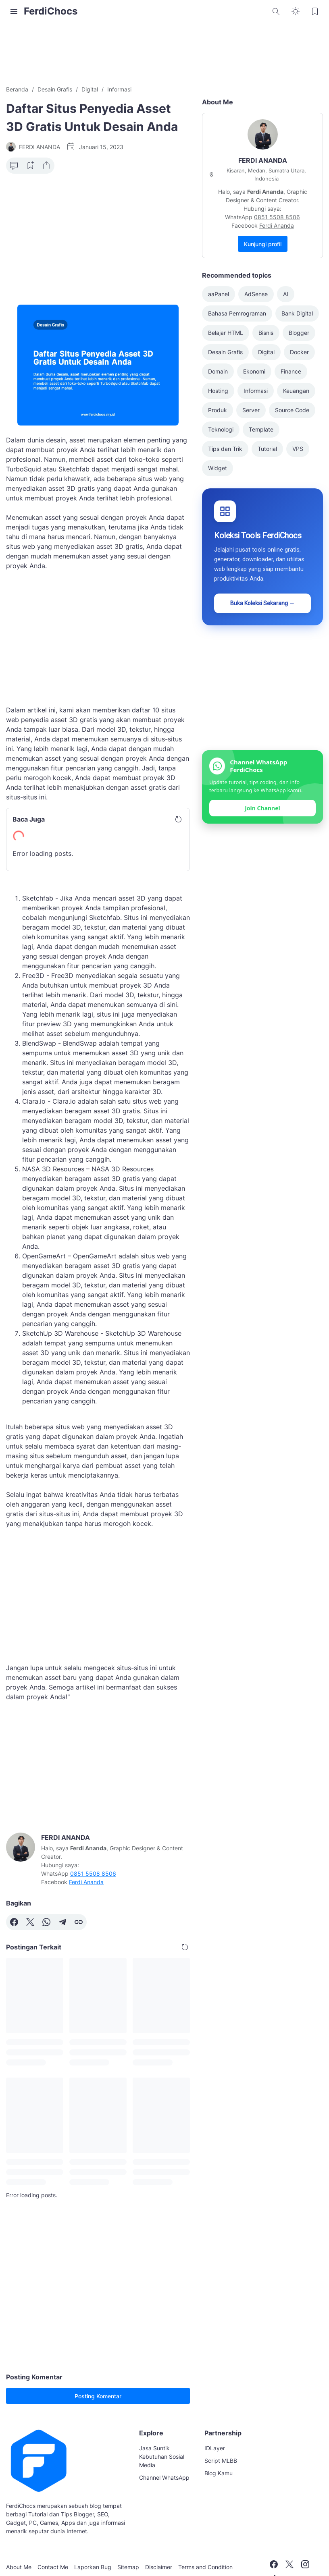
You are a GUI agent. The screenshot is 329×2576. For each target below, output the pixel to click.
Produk (217, 410)
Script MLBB (220, 2460)
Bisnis (265, 332)
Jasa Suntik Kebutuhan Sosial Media (161, 2456)
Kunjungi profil (262, 244)
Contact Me (52, 2567)
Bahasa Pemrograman (237, 313)
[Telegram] (62, 1922)
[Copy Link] (79, 1922)
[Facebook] (14, 1922)
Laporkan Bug (92, 2567)
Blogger (299, 332)
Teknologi (220, 429)
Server (251, 410)
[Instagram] (305, 2564)
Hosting (218, 390)
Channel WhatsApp (164, 2477)
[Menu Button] (14, 11)
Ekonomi (254, 371)
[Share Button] (46, 166)
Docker (299, 352)
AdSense (256, 294)
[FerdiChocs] (38, 2491)
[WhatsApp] (46, 1922)
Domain (218, 371)
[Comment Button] (14, 166)
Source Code (292, 410)
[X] (30, 1922)
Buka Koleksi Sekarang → (262, 603)
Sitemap (128, 2567)
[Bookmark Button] (315, 11)
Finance (291, 371)
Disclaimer (158, 2567)
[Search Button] (276, 11)
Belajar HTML (225, 332)
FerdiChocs (50, 11)
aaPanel (218, 294)
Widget (217, 468)
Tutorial (267, 448)
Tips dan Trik (225, 448)
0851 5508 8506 (93, 1873)
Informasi (256, 390)
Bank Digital (297, 313)
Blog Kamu (218, 2473)
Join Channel (262, 808)
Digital (266, 352)
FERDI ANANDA (262, 160)
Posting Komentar (98, 2396)
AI (285, 294)
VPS (297, 448)
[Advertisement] (153, 53)
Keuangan (296, 390)
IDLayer (214, 2448)
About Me (18, 2567)
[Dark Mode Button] (295, 11)
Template (261, 429)
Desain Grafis (225, 352)
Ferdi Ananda (86, 1882)
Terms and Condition (205, 2567)
